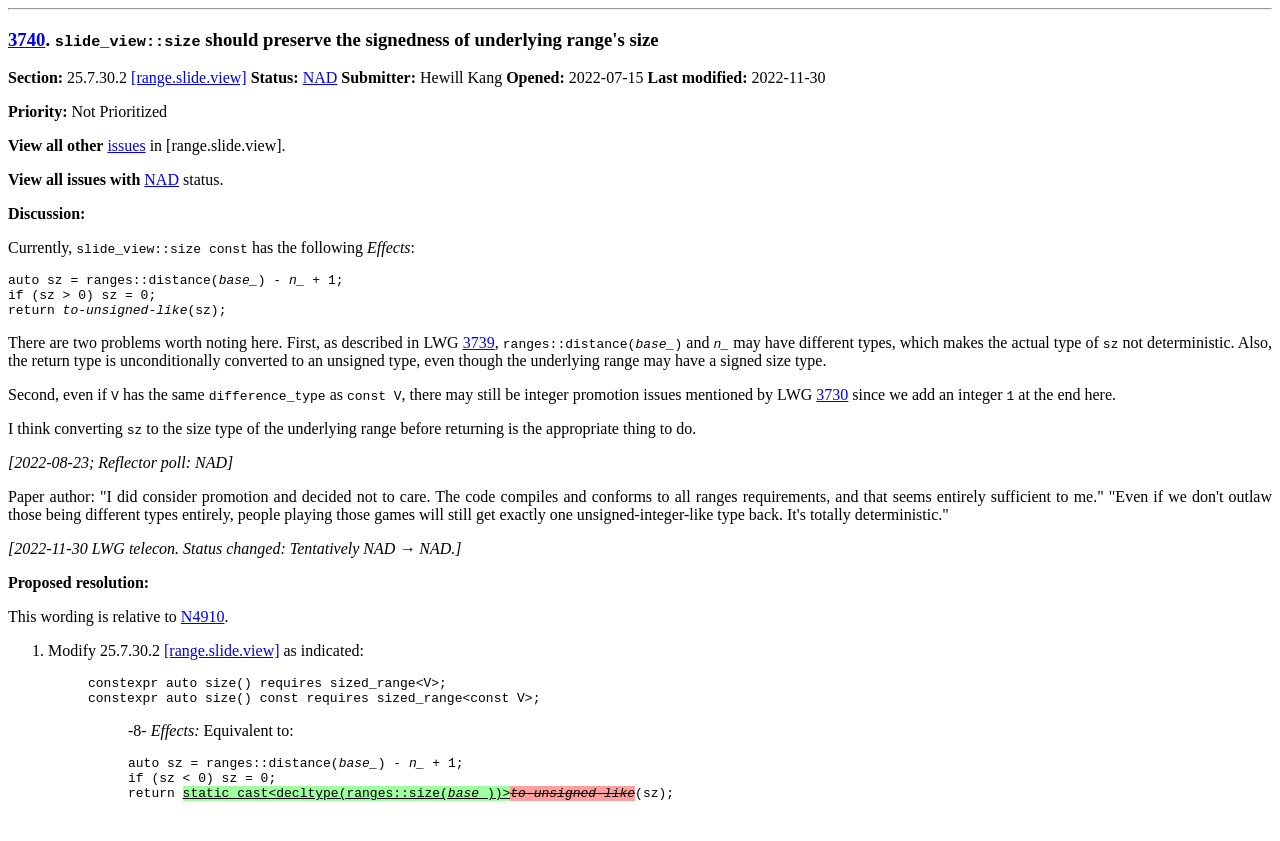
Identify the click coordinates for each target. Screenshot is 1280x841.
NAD (320, 77)
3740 (26, 39)
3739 (479, 351)
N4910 (203, 625)
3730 (832, 403)
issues (126, 145)
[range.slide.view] (189, 77)
